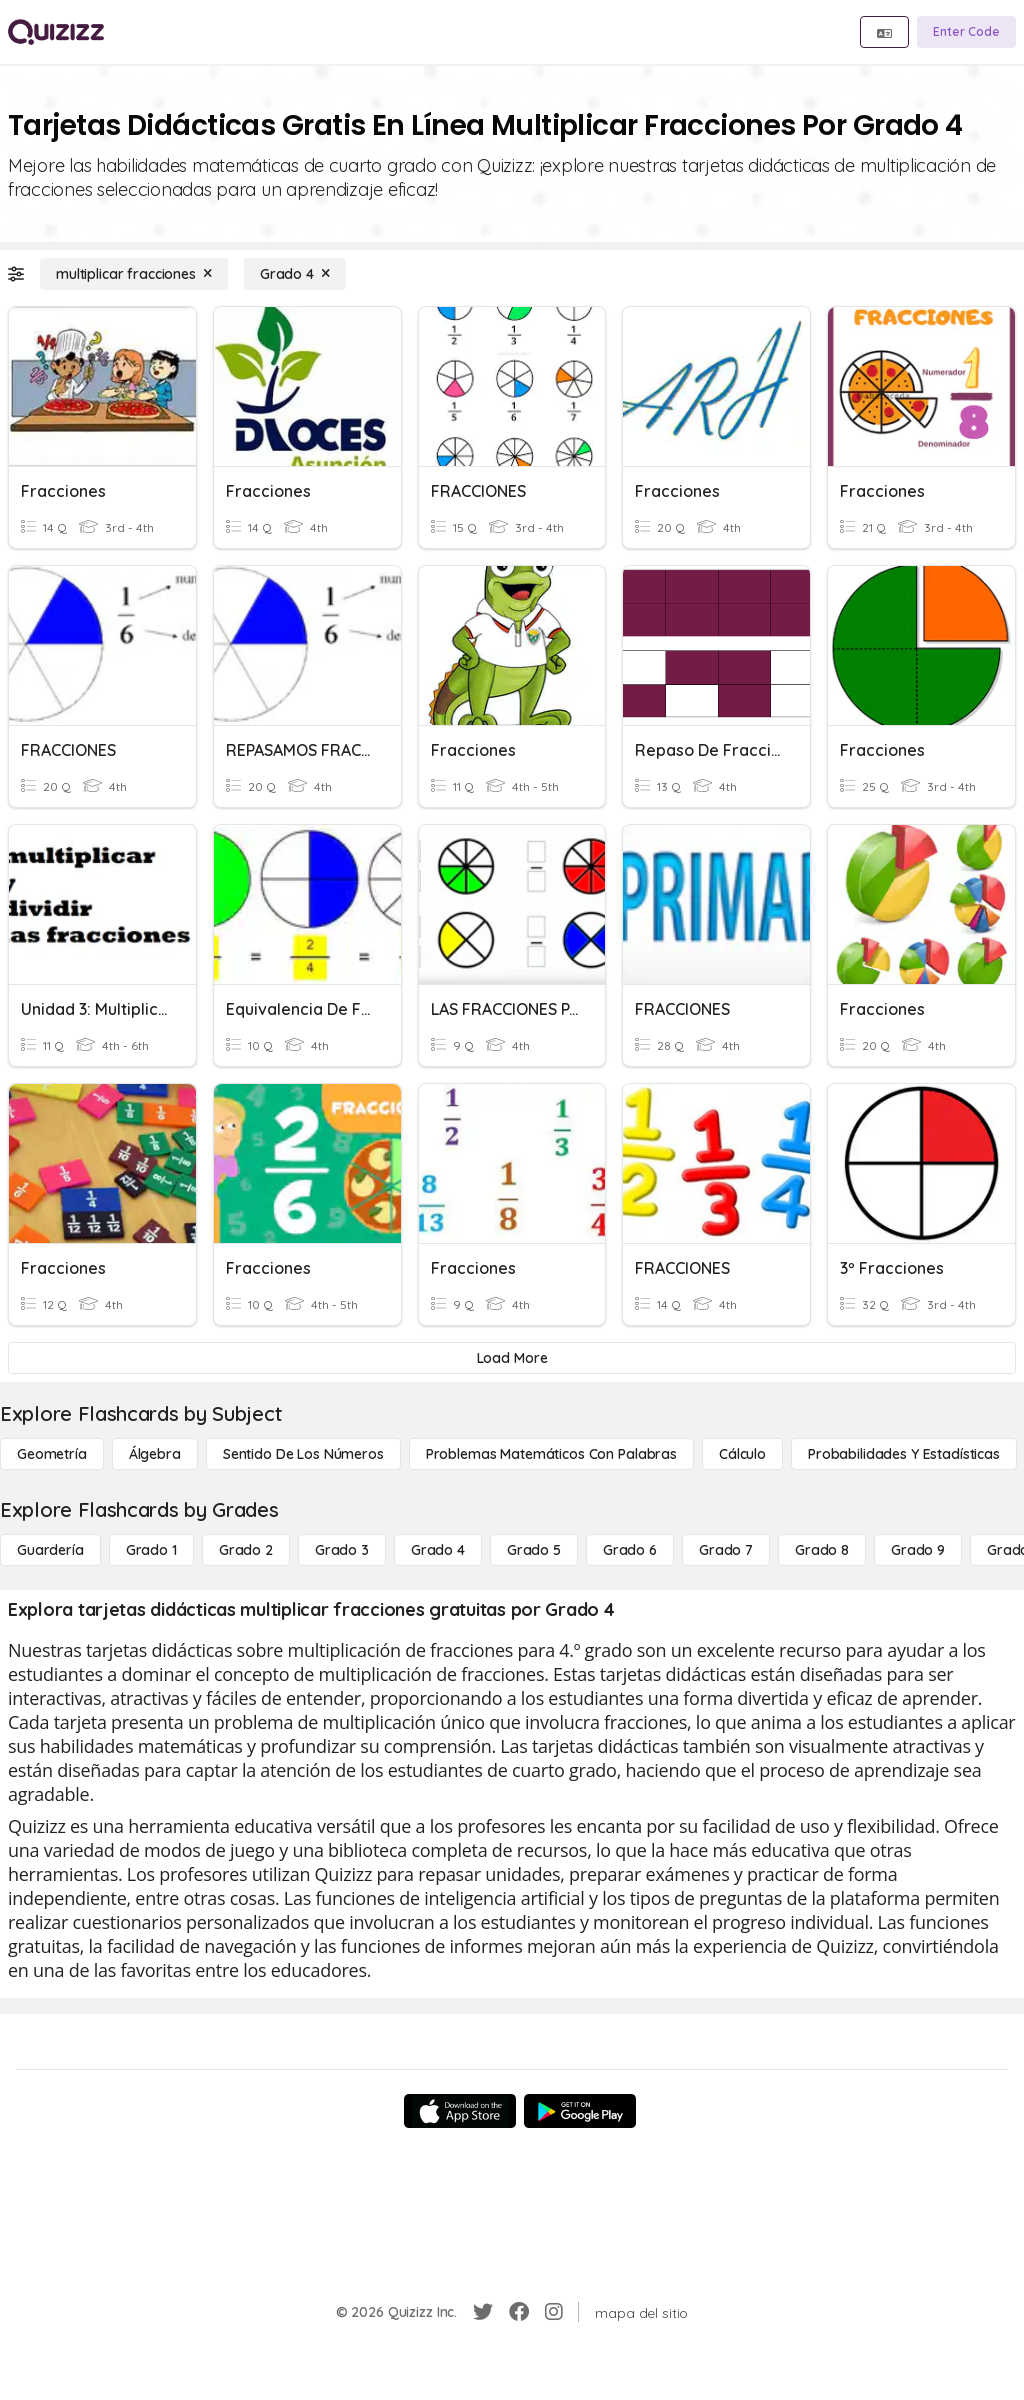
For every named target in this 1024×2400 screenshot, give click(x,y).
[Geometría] (52, 1454)
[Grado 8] (822, 1550)
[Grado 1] (151, 1550)
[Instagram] (554, 2312)
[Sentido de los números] (303, 1454)
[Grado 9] (918, 1550)
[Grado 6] (630, 1550)
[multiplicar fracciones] (134, 274)
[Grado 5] (534, 1550)
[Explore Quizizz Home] (56, 32)
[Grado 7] (726, 1550)
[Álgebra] (155, 1454)
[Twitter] (483, 2312)
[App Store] (460, 2111)
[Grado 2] (246, 1550)
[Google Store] (580, 2111)
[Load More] (512, 1358)
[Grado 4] (295, 274)
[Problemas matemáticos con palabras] (551, 1454)
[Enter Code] (966, 32)
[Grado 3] (342, 1550)
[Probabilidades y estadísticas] (904, 1454)
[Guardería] (50, 1550)
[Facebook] (519, 2312)
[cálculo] (742, 1454)
